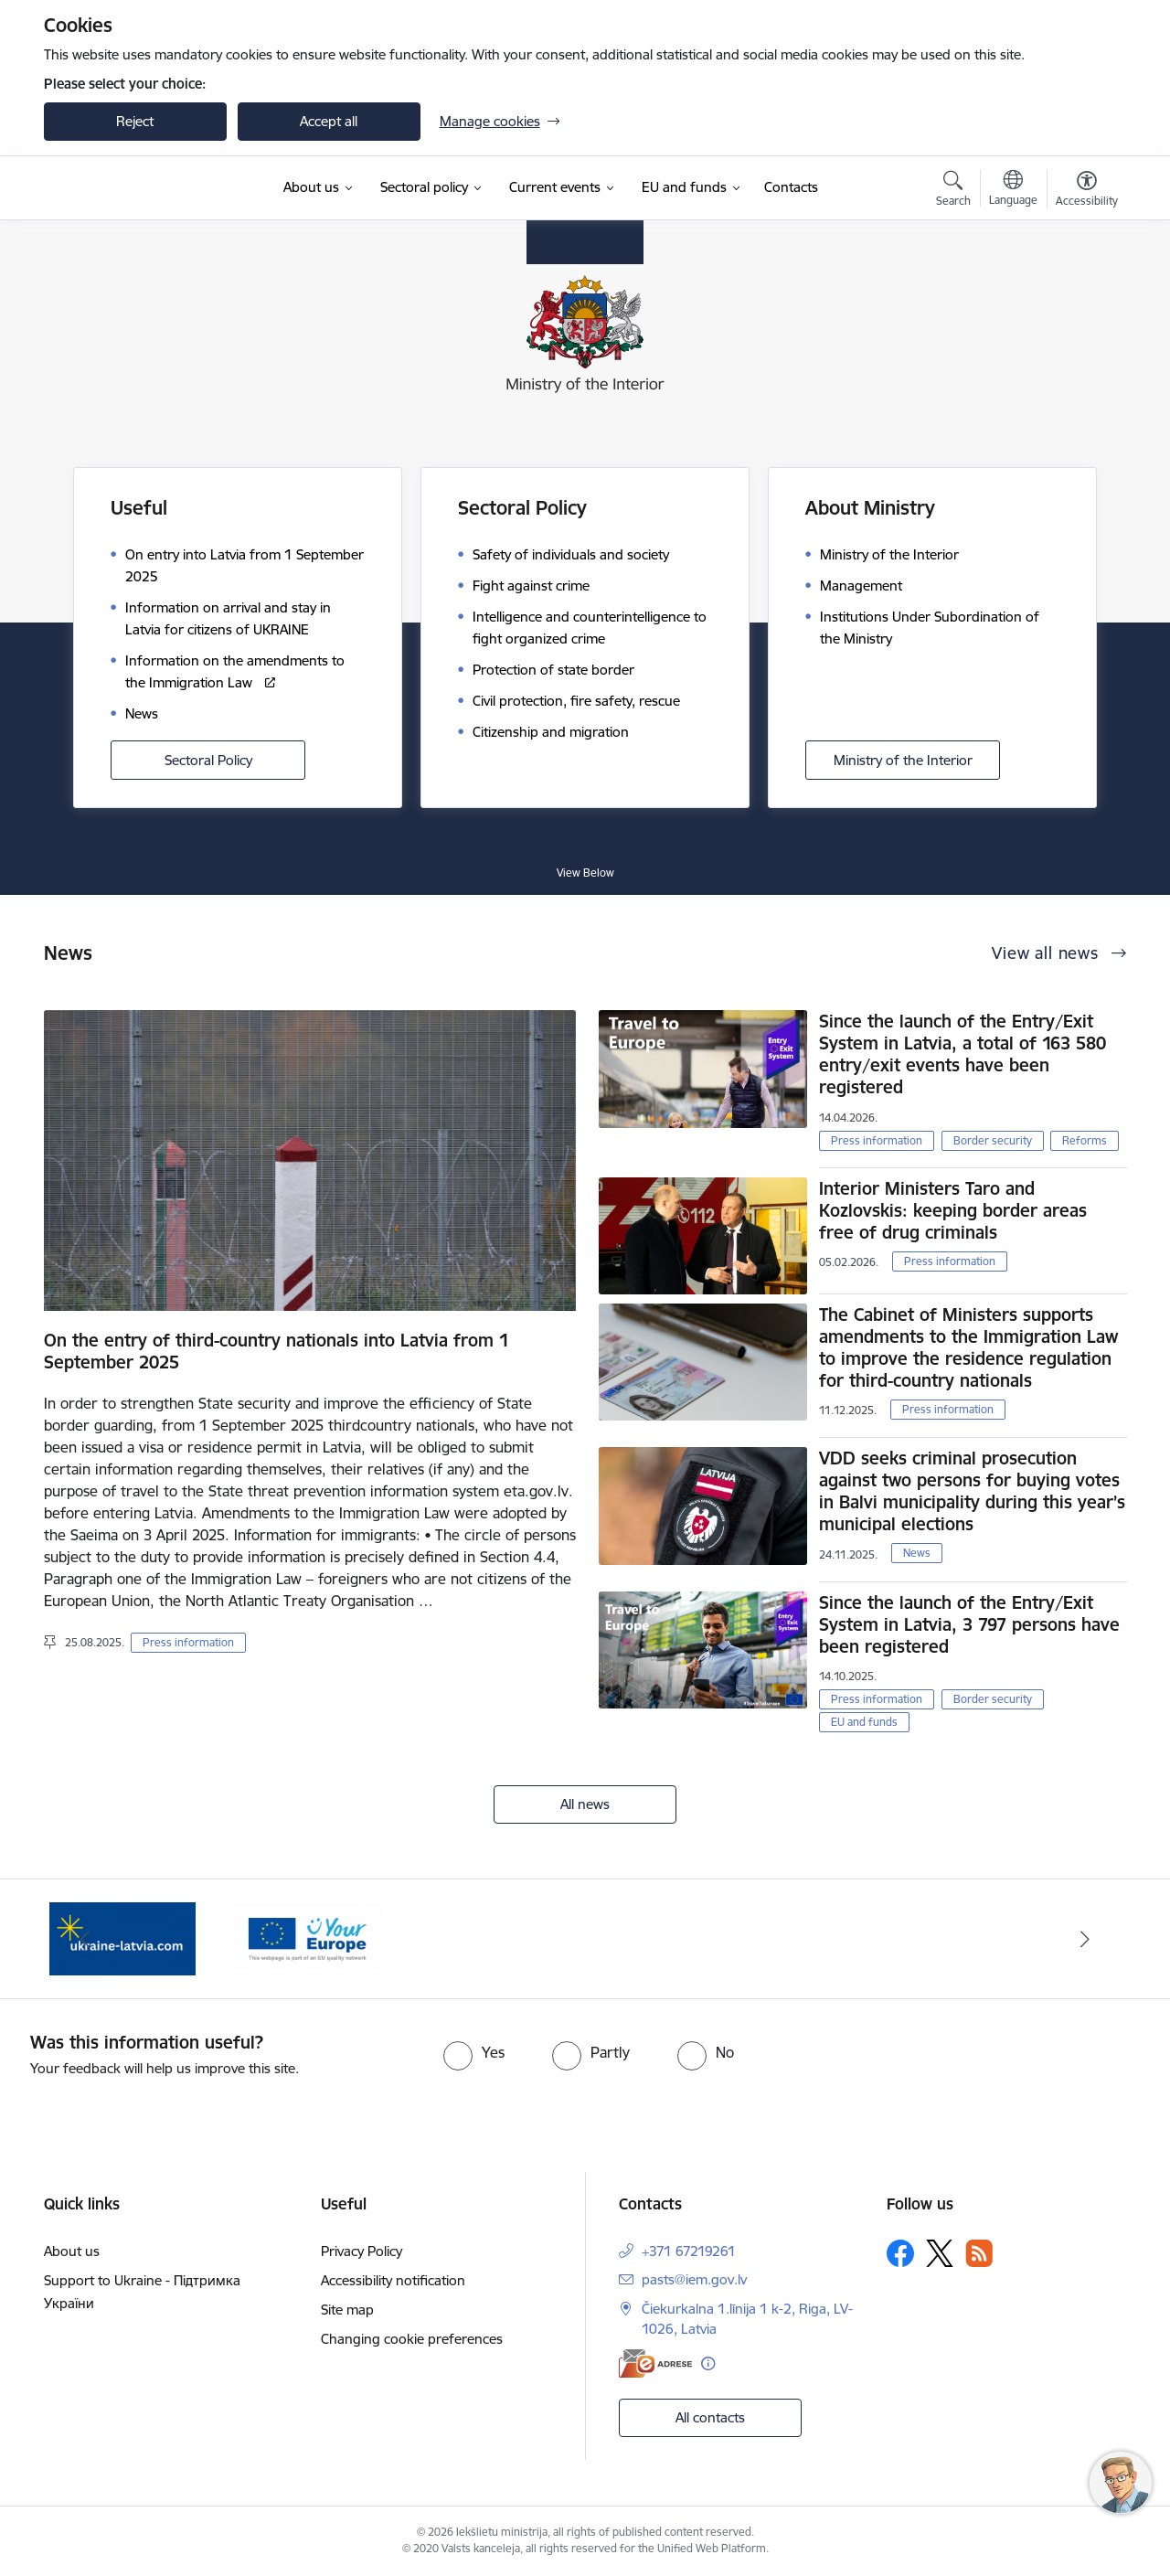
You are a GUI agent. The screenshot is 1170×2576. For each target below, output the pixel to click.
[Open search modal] (953, 191)
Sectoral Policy (208, 760)
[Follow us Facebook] (900, 2253)
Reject (135, 121)
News (917, 1552)
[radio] (474, 2052)
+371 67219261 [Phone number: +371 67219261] (689, 2251)
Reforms (1084, 1140)
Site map (347, 2309)
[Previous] (86, 1939)
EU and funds (864, 1722)
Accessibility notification (393, 2280)
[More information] (708, 2363)
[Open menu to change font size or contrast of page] (1087, 191)
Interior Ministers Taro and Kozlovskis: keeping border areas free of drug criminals (953, 1210)
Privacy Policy (361, 2251)
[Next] (1085, 1939)
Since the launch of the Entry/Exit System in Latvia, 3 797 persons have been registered (969, 1624)
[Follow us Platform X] (939, 2253)
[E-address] (655, 2363)
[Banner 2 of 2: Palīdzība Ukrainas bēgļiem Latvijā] (307, 1937)
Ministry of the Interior (903, 760)
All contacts (710, 2417)
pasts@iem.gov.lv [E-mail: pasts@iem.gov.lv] (694, 2279)
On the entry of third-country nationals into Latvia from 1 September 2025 (276, 1351)
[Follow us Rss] (979, 2253)
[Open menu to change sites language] (1013, 190)
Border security (992, 1140)
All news (585, 1804)
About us (72, 2251)
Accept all (328, 121)
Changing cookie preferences (412, 2338)
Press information (188, 1642)
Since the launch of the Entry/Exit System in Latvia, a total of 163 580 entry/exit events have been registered (962, 1054)
